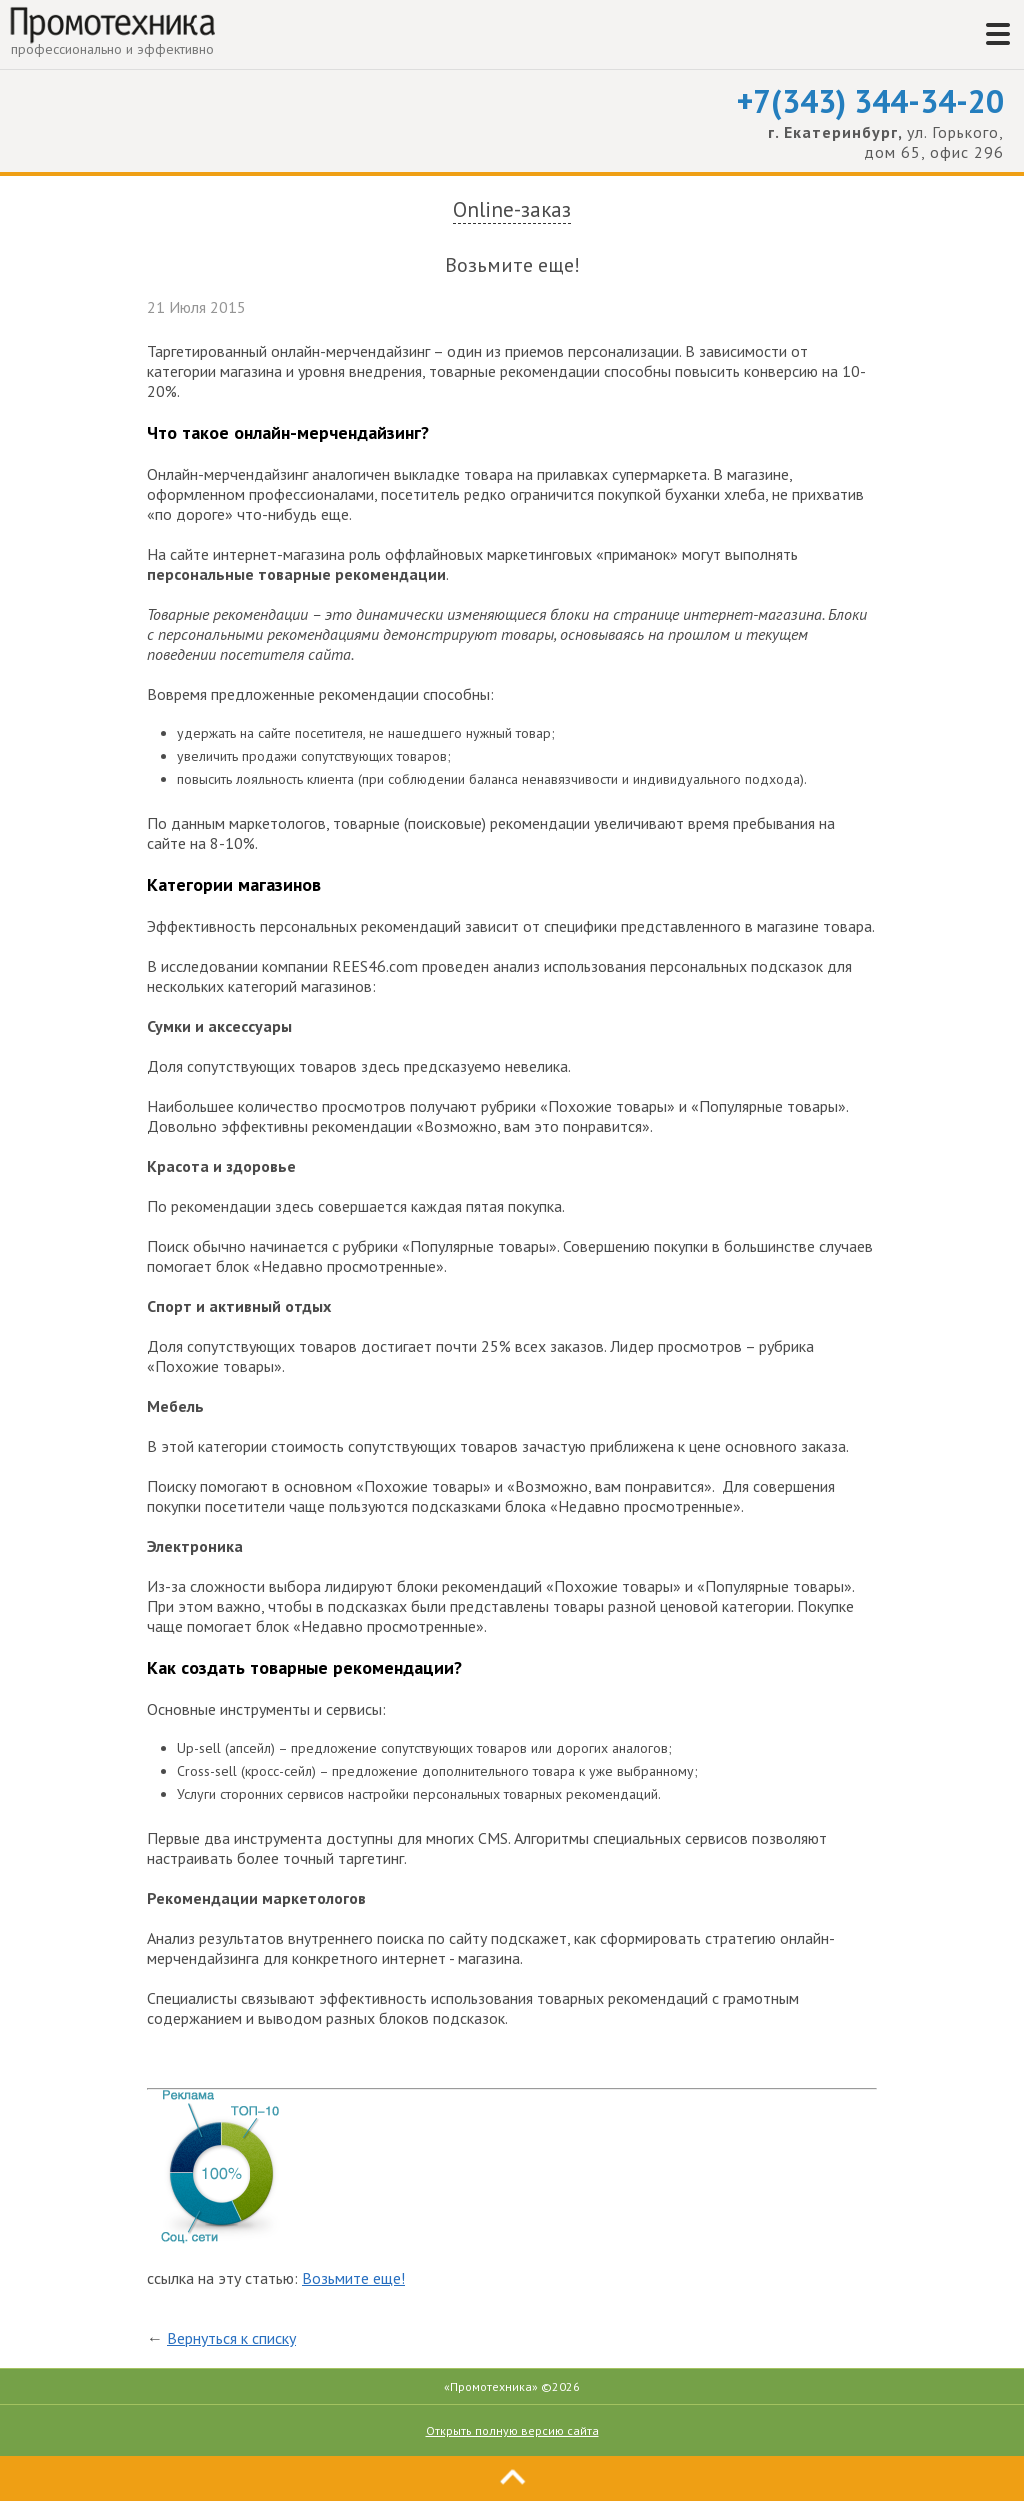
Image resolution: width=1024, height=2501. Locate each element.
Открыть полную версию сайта (512, 2430)
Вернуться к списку (231, 2338)
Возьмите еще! (353, 2278)
